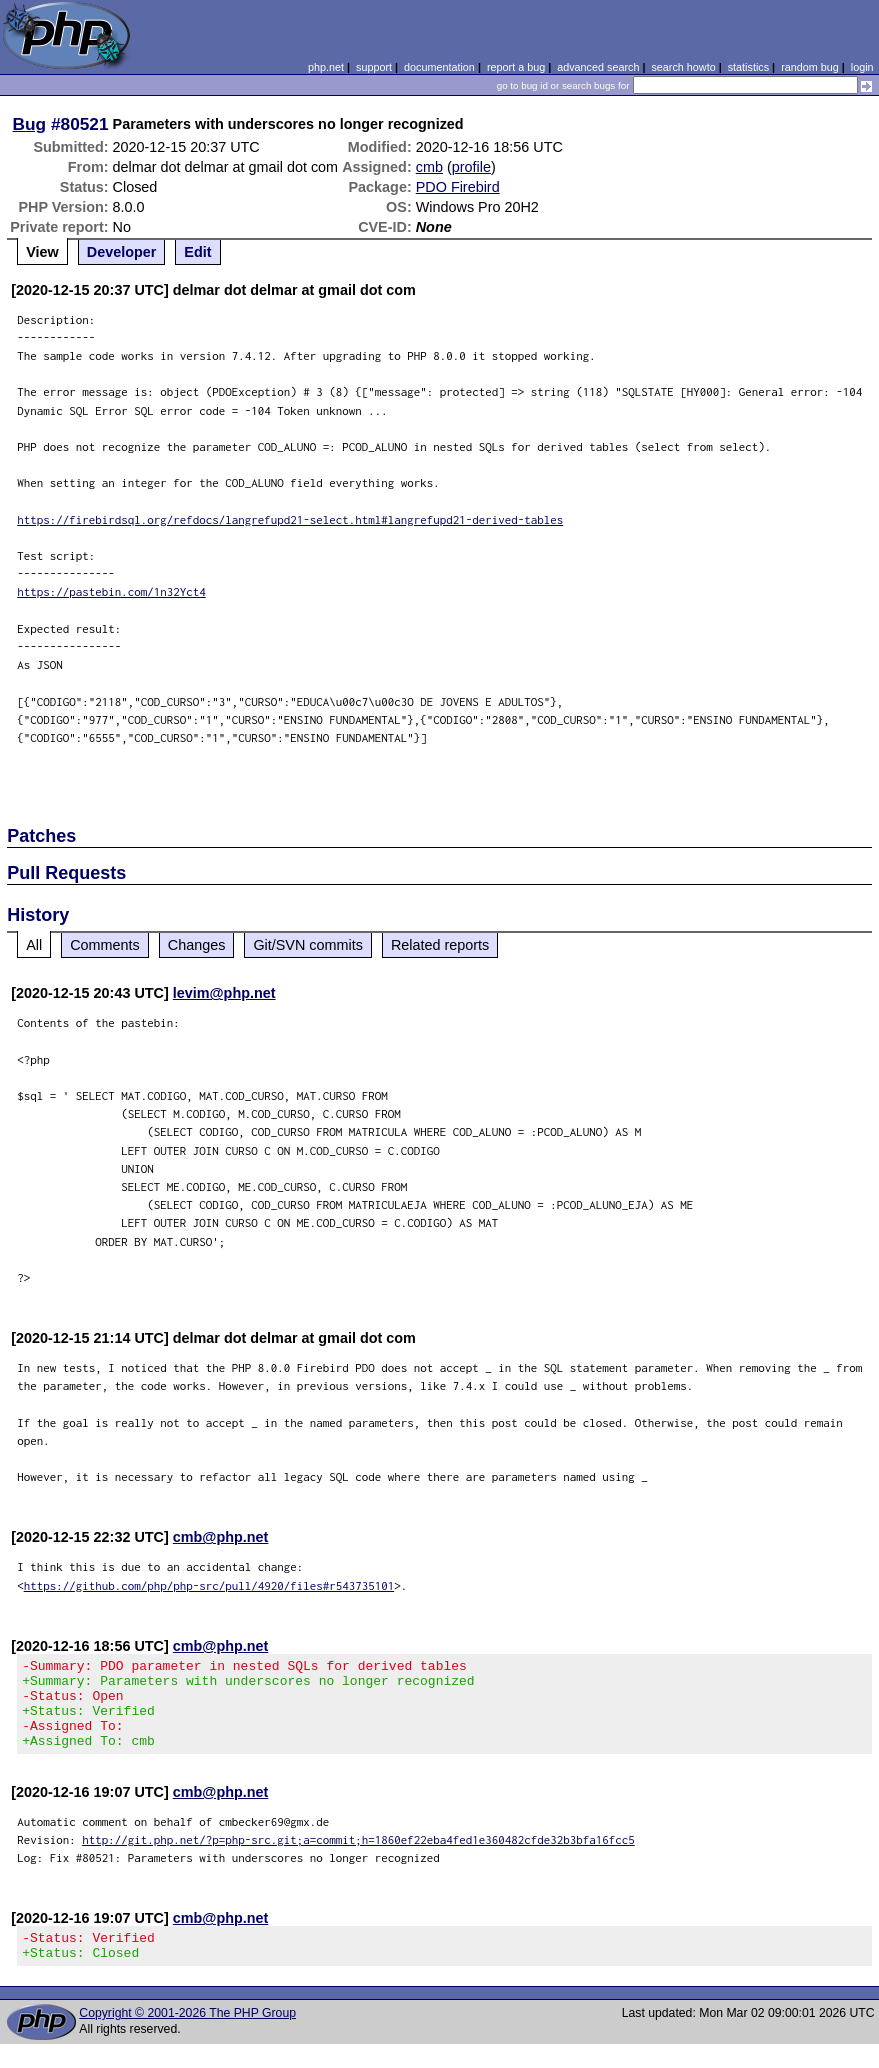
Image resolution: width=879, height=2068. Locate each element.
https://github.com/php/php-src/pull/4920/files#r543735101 (209, 1585)
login (862, 67)
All (34, 945)
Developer (122, 252)
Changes (197, 945)
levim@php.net (224, 993)
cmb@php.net (221, 1537)
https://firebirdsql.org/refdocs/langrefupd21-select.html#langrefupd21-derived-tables (290, 519)
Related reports (440, 945)
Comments (105, 945)
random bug (810, 67)
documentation (439, 67)
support (374, 67)
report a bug (516, 67)
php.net (326, 67)
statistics (748, 67)
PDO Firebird (458, 187)
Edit (197, 252)
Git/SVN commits (308, 945)
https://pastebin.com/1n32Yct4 (111, 591)
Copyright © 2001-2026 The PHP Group (187, 2037)
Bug (30, 124)
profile (471, 167)
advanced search (598, 67)
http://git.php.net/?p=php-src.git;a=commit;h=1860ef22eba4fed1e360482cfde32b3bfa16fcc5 (358, 1857)
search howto (683, 67)
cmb (429, 167)
